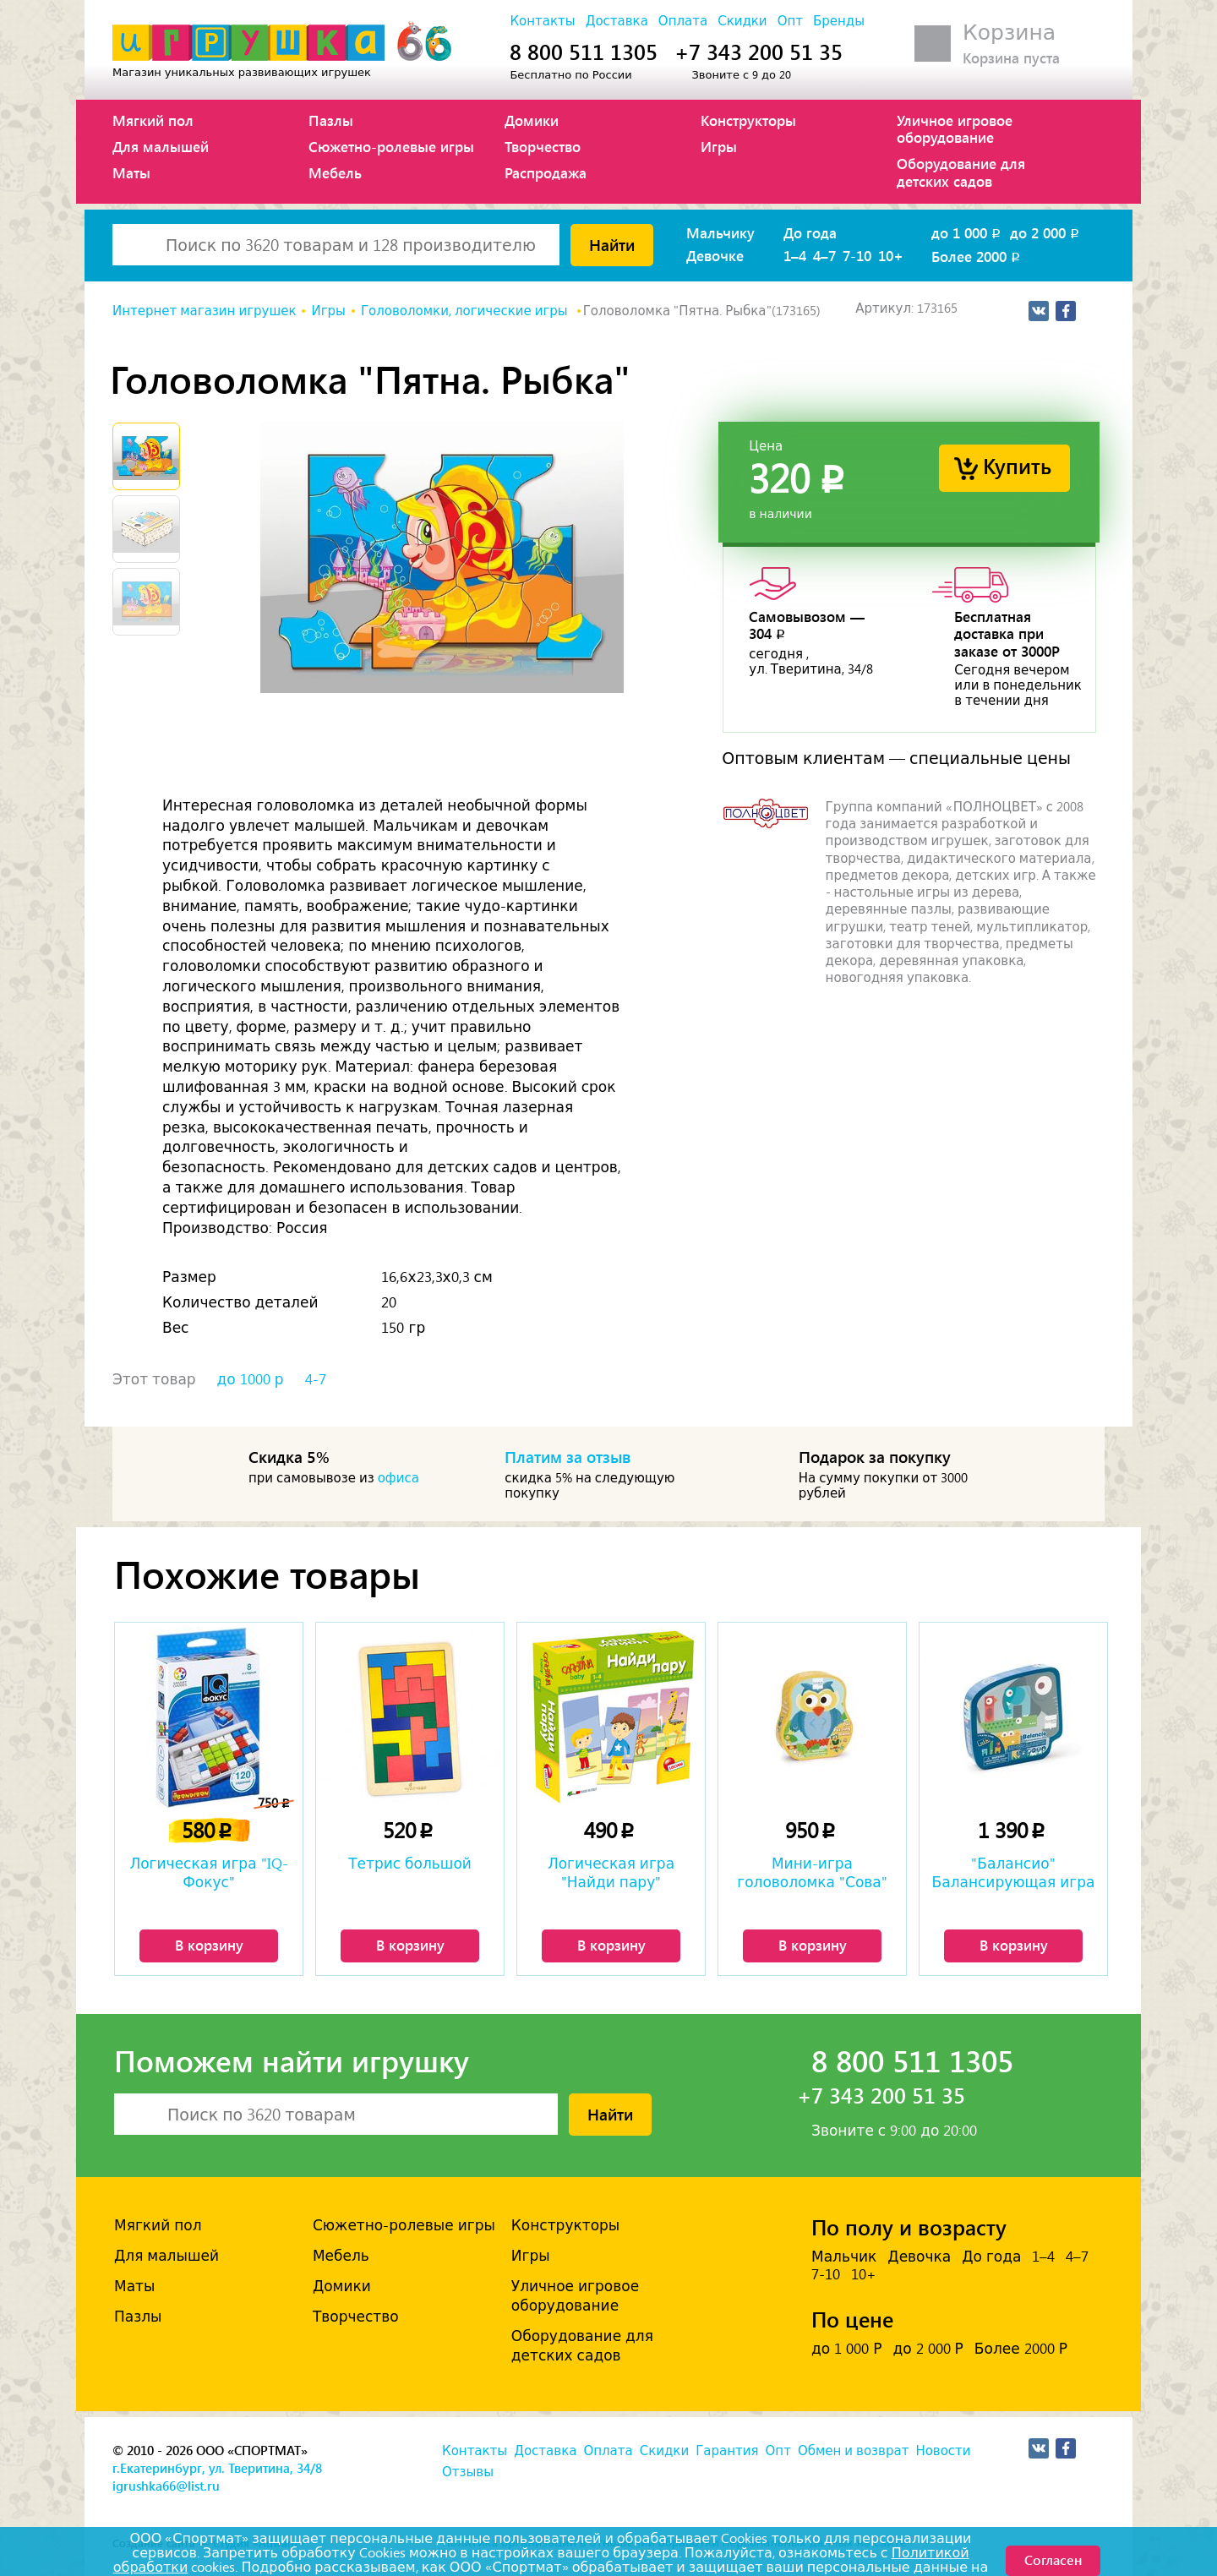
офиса (398, 1478)
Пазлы (330, 120)
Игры (719, 146)
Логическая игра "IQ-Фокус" (208, 1873)
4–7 (824, 255)
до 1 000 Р (846, 2348)
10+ (890, 255)
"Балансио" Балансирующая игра (1013, 1873)
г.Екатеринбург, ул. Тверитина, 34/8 (217, 2467)
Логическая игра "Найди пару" (611, 1873)
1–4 (794, 255)
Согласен (1053, 2559)
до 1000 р (250, 1379)
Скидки (742, 21)
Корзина (1009, 32)
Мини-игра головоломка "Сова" (812, 1873)
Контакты (542, 21)
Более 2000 (977, 256)
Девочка (919, 2256)
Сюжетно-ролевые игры (391, 146)
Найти (612, 244)
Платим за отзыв (568, 1456)
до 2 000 (1046, 232)
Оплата (682, 21)
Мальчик (843, 2256)
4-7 (315, 1379)
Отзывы (468, 2472)
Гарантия (727, 2451)
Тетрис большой (410, 1863)
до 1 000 (967, 232)
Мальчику (720, 232)
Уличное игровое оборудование (954, 128)
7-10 (857, 255)
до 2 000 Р (927, 2348)
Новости (942, 2451)
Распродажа (546, 172)
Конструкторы (748, 120)
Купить (1017, 465)
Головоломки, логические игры (466, 311)
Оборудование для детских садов (961, 171)
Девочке (715, 255)
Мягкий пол (153, 120)
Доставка (617, 21)
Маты (131, 172)
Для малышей (160, 146)
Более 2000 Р (1020, 2348)
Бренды (839, 21)
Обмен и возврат (853, 2451)
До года (810, 232)
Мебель (335, 172)
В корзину (209, 1944)
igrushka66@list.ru (166, 2485)
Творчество (543, 146)
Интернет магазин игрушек (204, 311)
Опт (790, 21)
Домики (532, 120)
